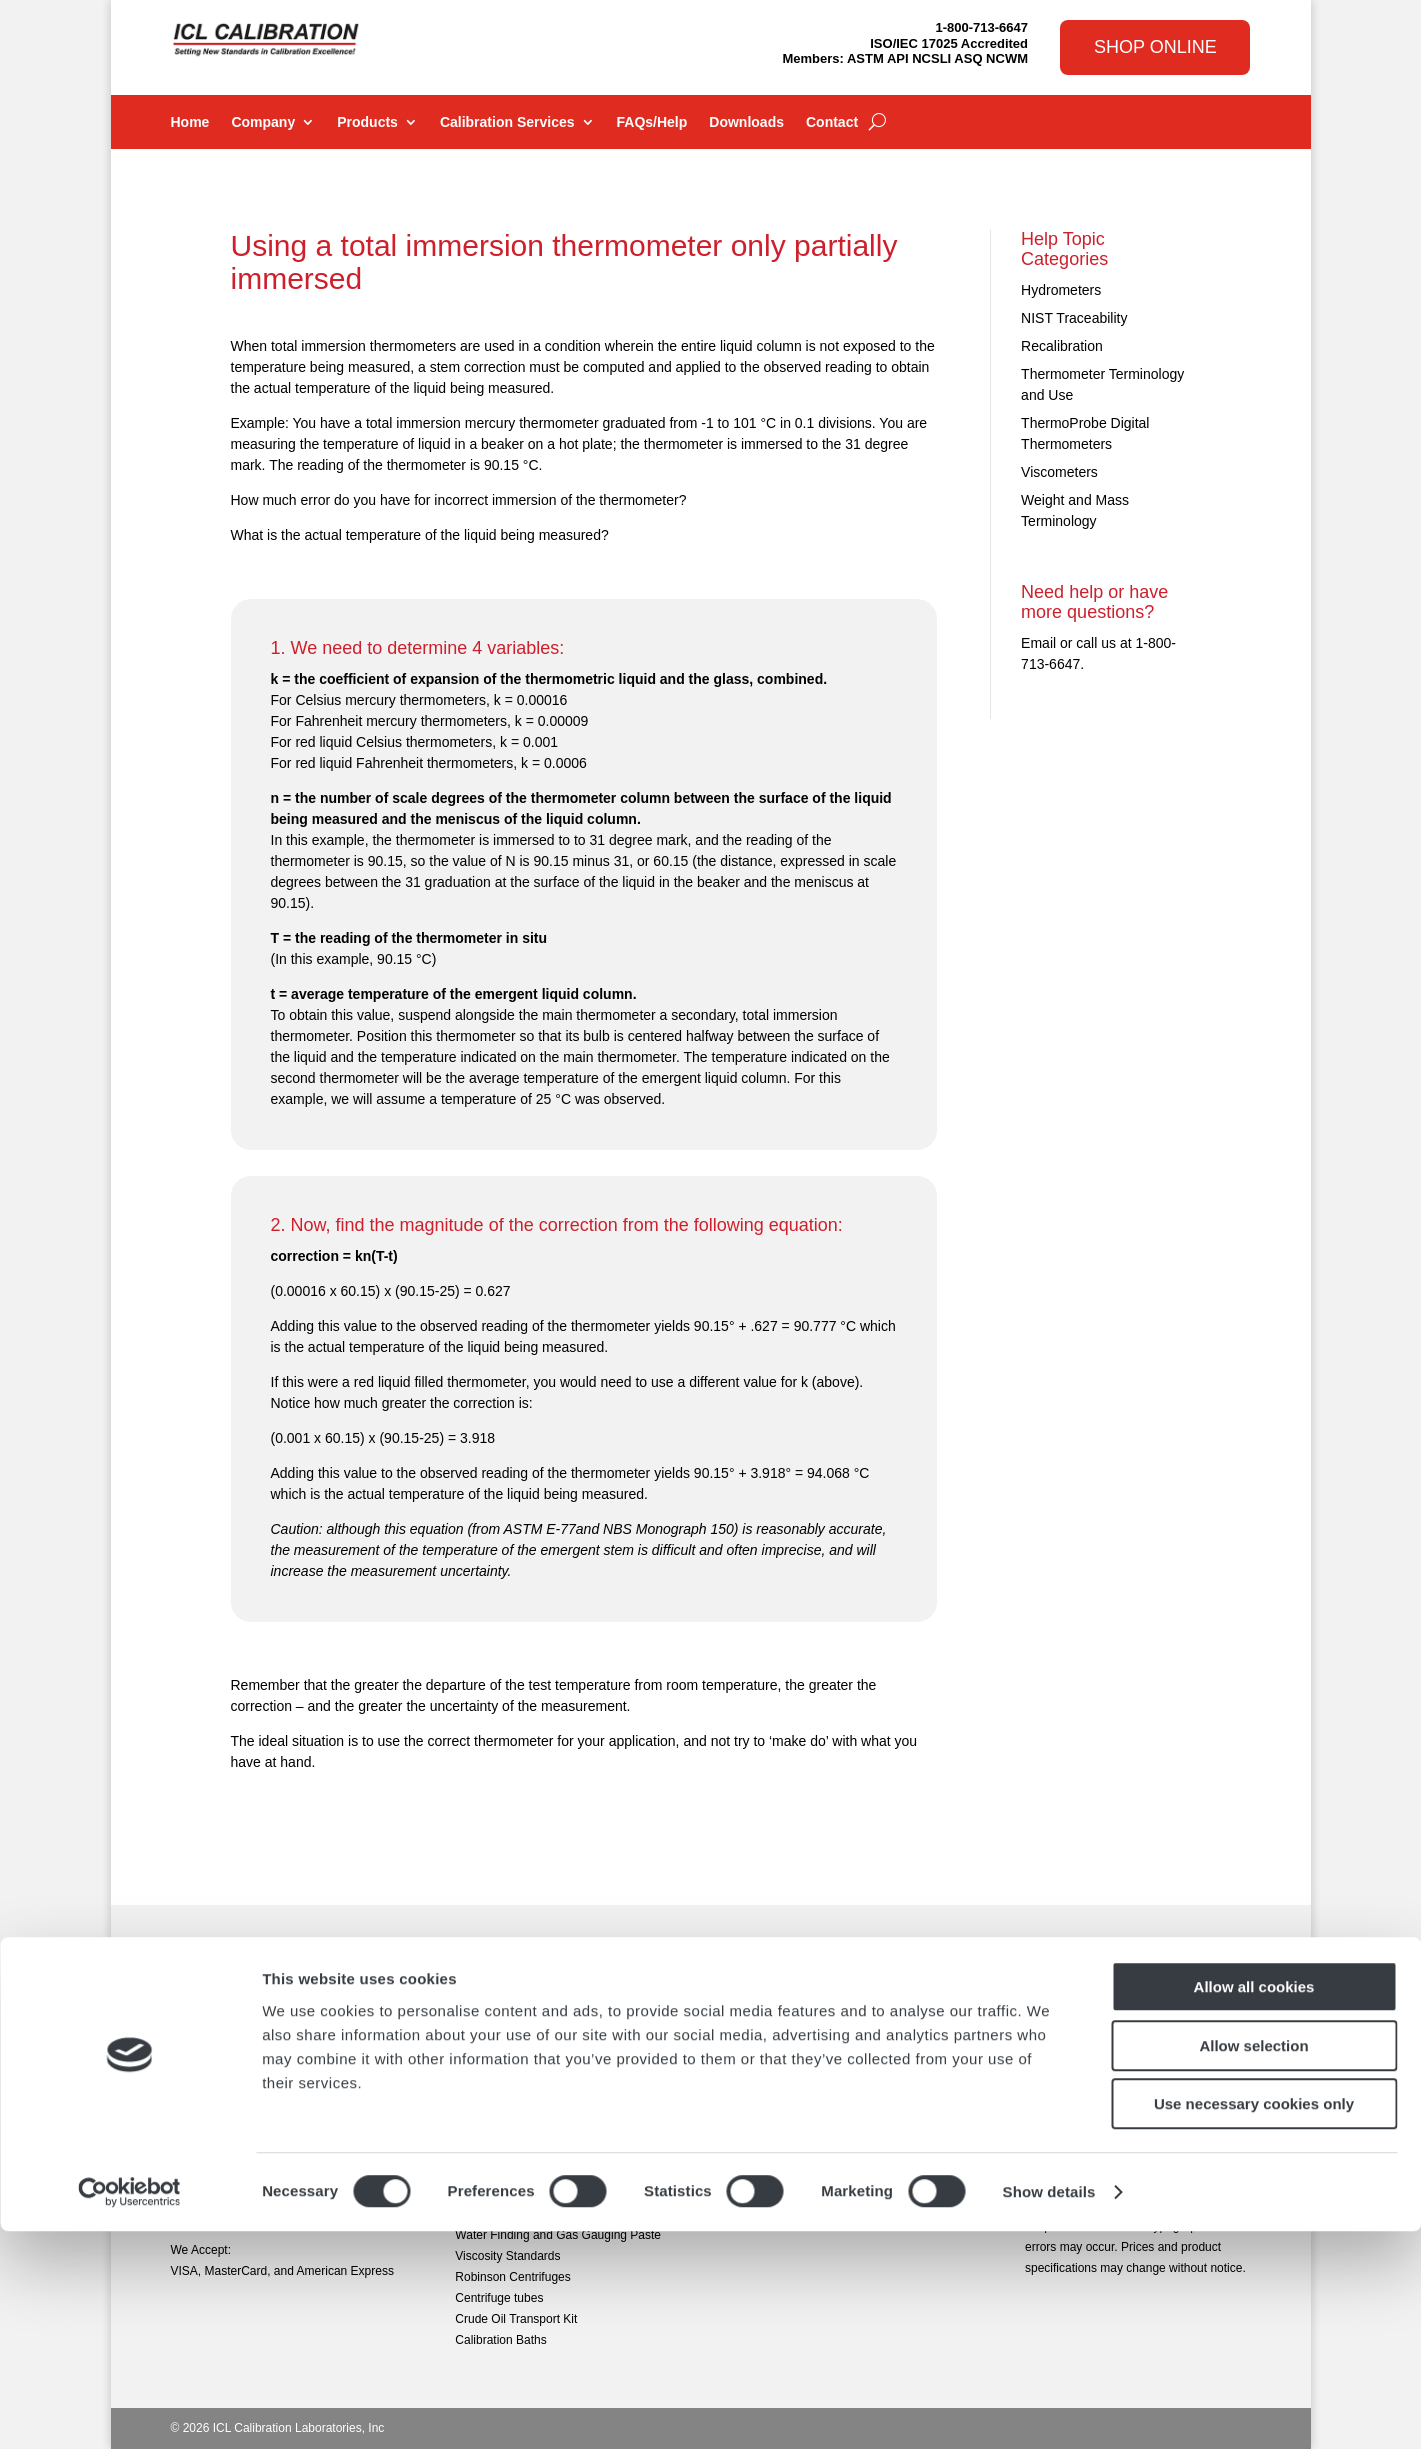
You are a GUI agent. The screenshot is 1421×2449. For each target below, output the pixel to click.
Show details (1049, 2409)
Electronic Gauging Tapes (523, 2067)
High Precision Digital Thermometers (552, 2088)
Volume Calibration (790, 2109)
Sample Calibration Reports (813, 2151)
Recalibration (1062, 346)
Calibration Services (507, 122)
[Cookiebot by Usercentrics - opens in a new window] (129, 2410)
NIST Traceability (1074, 318)
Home (190, 122)
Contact (832, 122)
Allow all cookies (1254, 2204)
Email (1038, 643)
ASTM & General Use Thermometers (553, 2004)
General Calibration (791, 2004)
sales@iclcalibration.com (237, 2131)
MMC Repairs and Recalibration (825, 2130)
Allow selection (1253, 2263)
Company (263, 122)
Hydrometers (1061, 290)
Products (367, 122)
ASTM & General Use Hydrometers (548, 2046)
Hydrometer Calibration (801, 2067)
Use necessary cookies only (1254, 2321)
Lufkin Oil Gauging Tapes (522, 2109)
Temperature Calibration (804, 2025)
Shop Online (1155, 47)
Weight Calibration (789, 2088)
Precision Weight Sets (513, 2130)
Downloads (746, 122)
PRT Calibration (782, 2046)
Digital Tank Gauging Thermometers (551, 2025)
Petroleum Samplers (509, 2151)
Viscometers (1059, 472)
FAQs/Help (652, 122)
